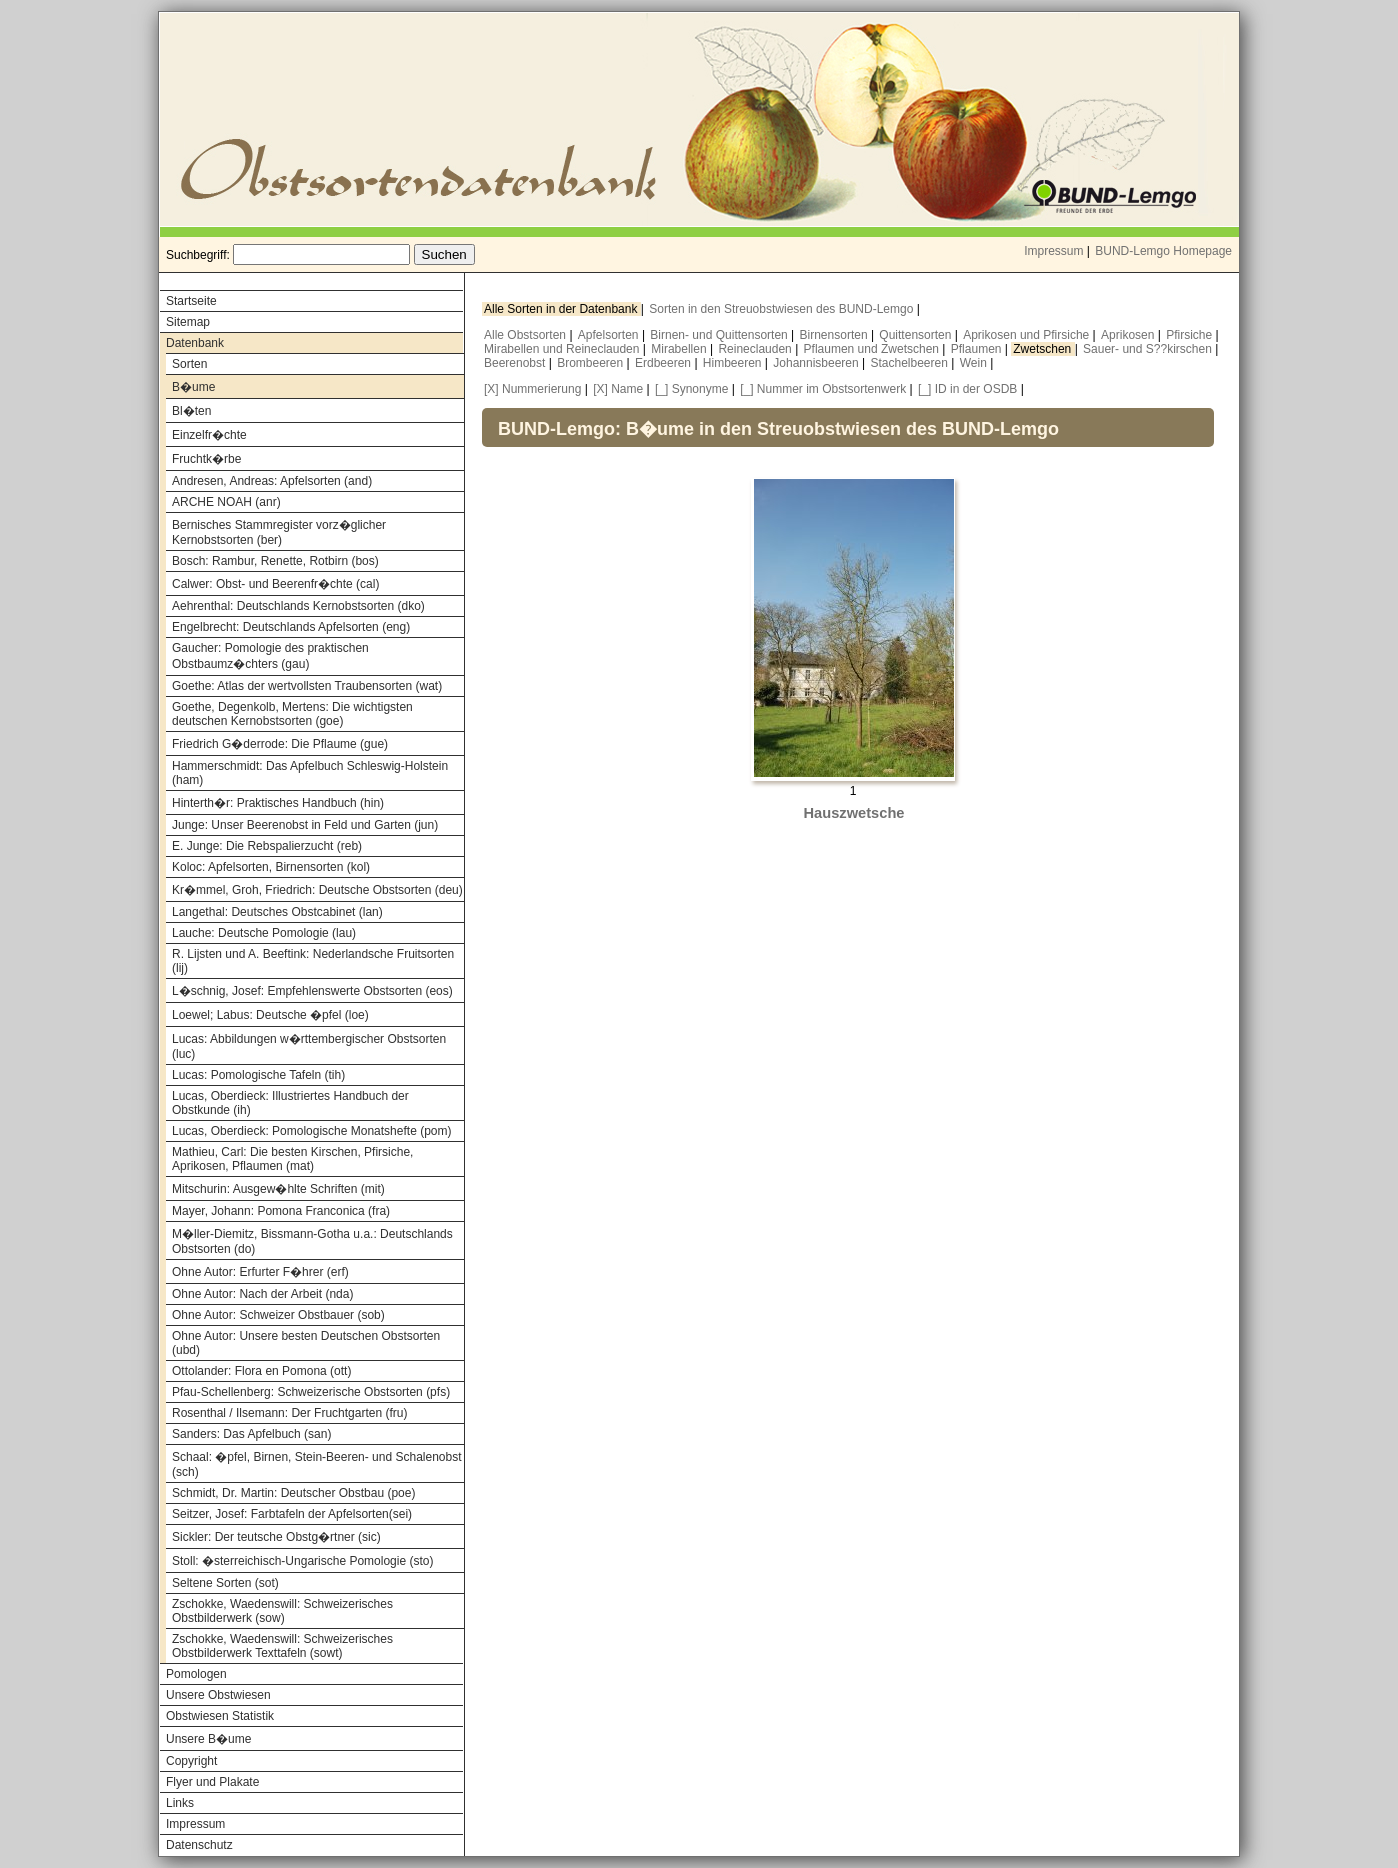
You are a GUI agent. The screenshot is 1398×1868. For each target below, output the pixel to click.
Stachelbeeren (911, 363)
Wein (975, 363)
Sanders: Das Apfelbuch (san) (251, 1434)
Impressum (1053, 251)
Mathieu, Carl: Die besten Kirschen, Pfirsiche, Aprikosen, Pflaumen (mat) (292, 1159)
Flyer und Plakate (212, 1782)
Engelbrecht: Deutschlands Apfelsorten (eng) (291, 627)
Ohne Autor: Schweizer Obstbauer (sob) (278, 1315)
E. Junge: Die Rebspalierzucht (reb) (267, 846)
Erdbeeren (664, 363)
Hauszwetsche (853, 813)
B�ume (193, 387)
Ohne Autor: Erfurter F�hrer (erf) (260, 1272)
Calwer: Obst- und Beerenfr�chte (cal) (275, 584)
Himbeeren (734, 363)
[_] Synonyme (691, 389)
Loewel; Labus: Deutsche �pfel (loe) (270, 1015)
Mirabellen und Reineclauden (563, 349)
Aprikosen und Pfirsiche (1027, 335)
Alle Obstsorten (526, 335)
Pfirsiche (1190, 335)
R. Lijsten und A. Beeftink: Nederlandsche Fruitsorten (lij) (313, 961)
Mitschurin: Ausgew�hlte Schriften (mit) (278, 1189)
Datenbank (195, 343)
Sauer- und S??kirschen (1149, 349)
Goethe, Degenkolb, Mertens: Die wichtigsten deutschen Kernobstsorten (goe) (292, 714)
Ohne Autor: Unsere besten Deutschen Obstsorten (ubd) (306, 1343)
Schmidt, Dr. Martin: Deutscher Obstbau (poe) (293, 1493)
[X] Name (618, 389)
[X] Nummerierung (532, 389)
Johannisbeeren (817, 363)
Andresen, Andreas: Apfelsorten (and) (272, 481)
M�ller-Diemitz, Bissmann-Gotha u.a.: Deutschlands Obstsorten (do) (312, 1241)
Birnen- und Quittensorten (720, 335)
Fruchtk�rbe (206, 459)
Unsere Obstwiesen (218, 1695)
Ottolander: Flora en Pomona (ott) (261, 1371)
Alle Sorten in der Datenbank (562, 309)
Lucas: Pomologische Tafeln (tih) (258, 1075)
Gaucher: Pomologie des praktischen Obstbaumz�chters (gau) (270, 656)
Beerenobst (516, 363)
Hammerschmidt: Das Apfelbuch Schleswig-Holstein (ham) (310, 773)
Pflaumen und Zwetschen (873, 349)
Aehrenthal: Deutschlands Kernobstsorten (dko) (298, 606)
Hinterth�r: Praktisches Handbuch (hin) (278, 803)
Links (180, 1803)
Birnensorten (835, 335)
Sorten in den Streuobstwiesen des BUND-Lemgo (782, 309)
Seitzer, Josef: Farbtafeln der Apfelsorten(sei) (292, 1514)
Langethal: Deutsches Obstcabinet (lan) (277, 912)
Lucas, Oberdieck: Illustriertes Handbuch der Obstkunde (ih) (290, 1103)
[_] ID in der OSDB (967, 389)
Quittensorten (916, 335)
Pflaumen (978, 349)
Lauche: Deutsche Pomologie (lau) (264, 933)
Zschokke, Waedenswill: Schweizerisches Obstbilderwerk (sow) (282, 1611)
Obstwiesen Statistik (220, 1716)
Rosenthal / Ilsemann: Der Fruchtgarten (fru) (289, 1413)
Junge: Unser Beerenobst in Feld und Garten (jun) (305, 825)
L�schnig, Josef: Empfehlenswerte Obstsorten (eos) (312, 991)
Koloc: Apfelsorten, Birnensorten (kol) (271, 867)
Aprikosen (1129, 335)
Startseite (191, 301)
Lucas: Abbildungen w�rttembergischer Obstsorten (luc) (309, 1046)
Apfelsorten (610, 335)
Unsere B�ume (208, 1739)
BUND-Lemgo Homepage (1163, 251)
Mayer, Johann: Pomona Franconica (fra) (281, 1211)
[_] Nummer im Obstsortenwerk (823, 389)
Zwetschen (1043, 349)
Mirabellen (680, 349)
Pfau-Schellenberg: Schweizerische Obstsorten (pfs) (311, 1392)
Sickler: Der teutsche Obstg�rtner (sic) (276, 1537)
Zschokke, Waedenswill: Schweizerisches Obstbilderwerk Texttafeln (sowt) (282, 1646)
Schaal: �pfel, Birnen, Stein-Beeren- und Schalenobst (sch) (317, 1464)
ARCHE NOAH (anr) (226, 502)
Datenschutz (199, 1845)
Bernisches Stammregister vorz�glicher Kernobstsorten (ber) (279, 532)
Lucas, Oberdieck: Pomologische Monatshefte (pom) (311, 1131)
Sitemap (188, 322)
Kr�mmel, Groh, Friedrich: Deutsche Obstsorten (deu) (317, 890)
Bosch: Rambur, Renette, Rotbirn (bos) (275, 561)
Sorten (189, 364)
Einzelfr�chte (209, 435)
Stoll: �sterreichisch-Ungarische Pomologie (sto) (302, 1561)
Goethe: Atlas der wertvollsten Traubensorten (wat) (307, 686)
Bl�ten (191, 411)
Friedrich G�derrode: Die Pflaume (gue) (280, 744)
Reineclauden (756, 349)
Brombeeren (591, 363)
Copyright (191, 1761)
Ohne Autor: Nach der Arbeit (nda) (262, 1294)
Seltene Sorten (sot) (225, 1583)
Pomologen (196, 1674)
